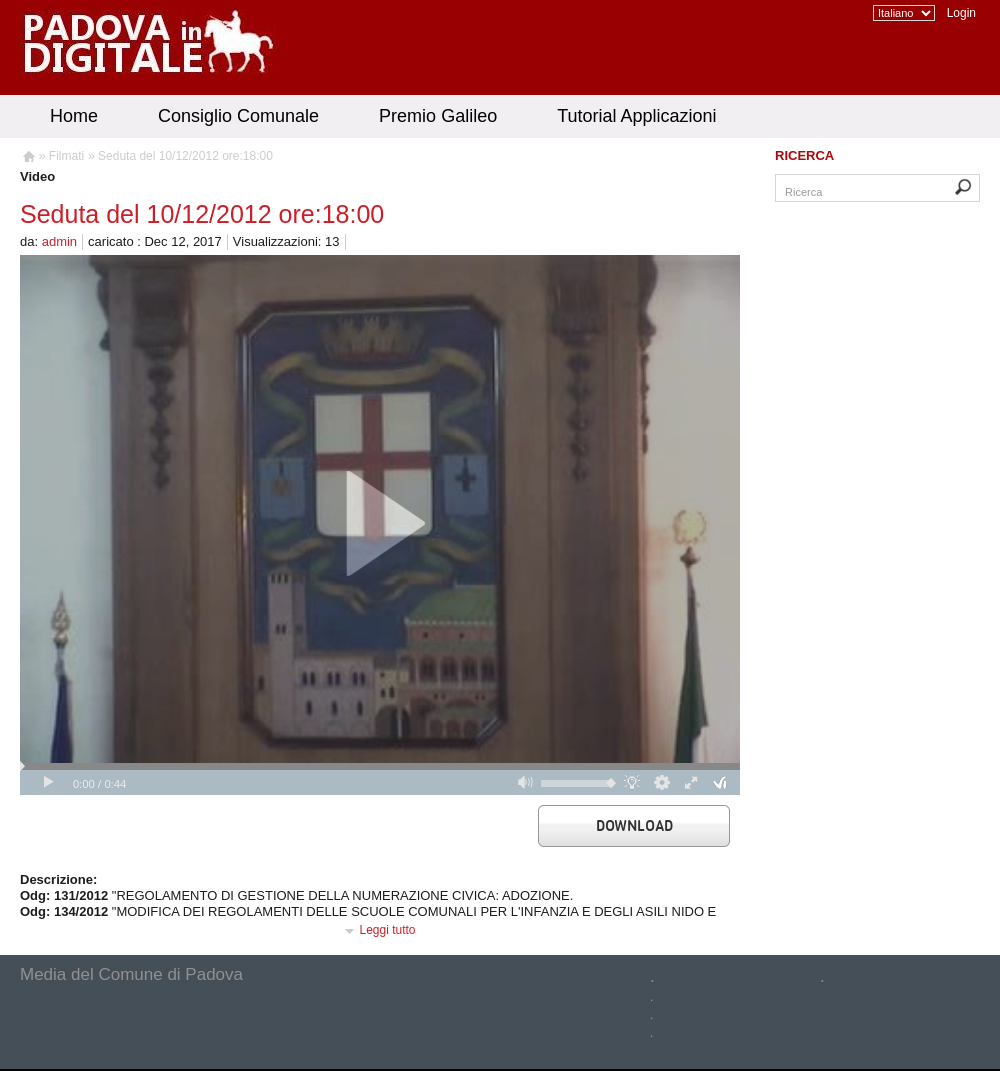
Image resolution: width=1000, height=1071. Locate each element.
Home (74, 116)
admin (59, 241)
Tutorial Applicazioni (636, 116)
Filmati (66, 156)
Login (961, 13)
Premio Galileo (438, 116)
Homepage (27, 159)
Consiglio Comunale (238, 116)
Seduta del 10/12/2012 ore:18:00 (185, 156)
